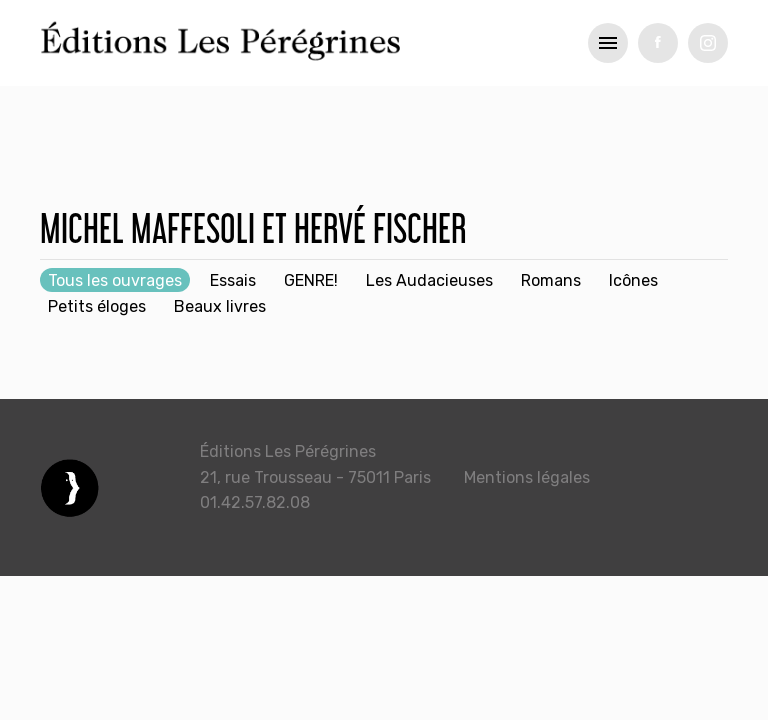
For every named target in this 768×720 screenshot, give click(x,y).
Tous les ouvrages (115, 280)
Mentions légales (527, 477)
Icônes (633, 280)
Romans (551, 280)
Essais (233, 280)
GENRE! (311, 280)
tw (708, 43)
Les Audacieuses (429, 280)
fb (658, 43)
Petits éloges (97, 306)
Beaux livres (220, 306)
